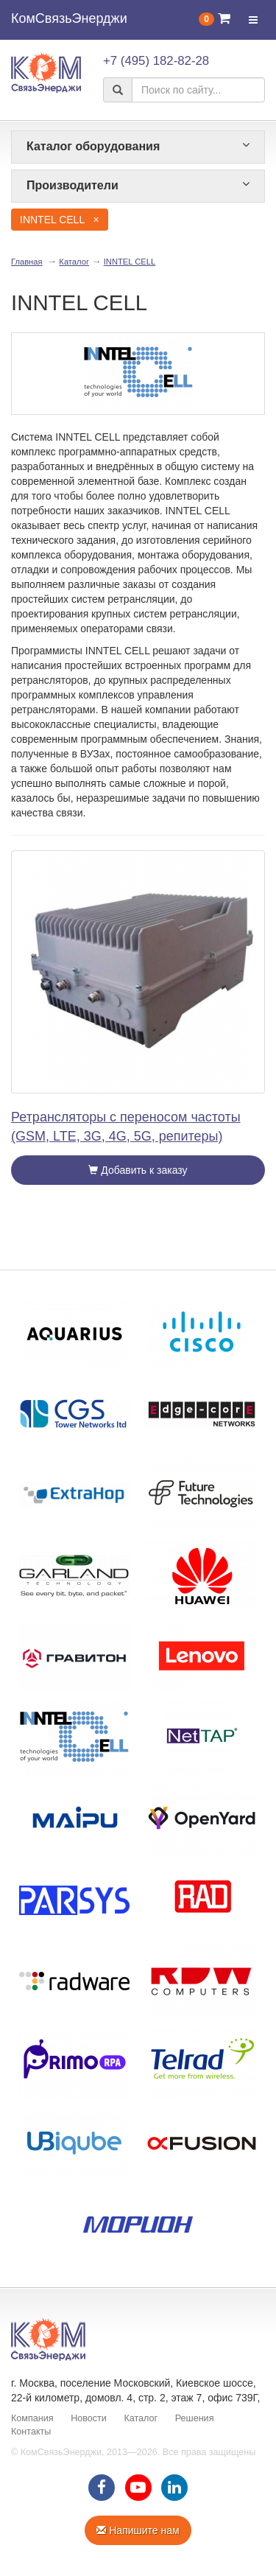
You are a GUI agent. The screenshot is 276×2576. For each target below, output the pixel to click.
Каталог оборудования (138, 146)
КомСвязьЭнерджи (69, 18)
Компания (32, 2418)
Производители (138, 185)
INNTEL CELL (129, 261)
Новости (89, 2418)
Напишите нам (137, 2530)
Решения (194, 2418)
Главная (27, 261)
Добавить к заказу (137, 1170)
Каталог (74, 261)
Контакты (31, 2431)
